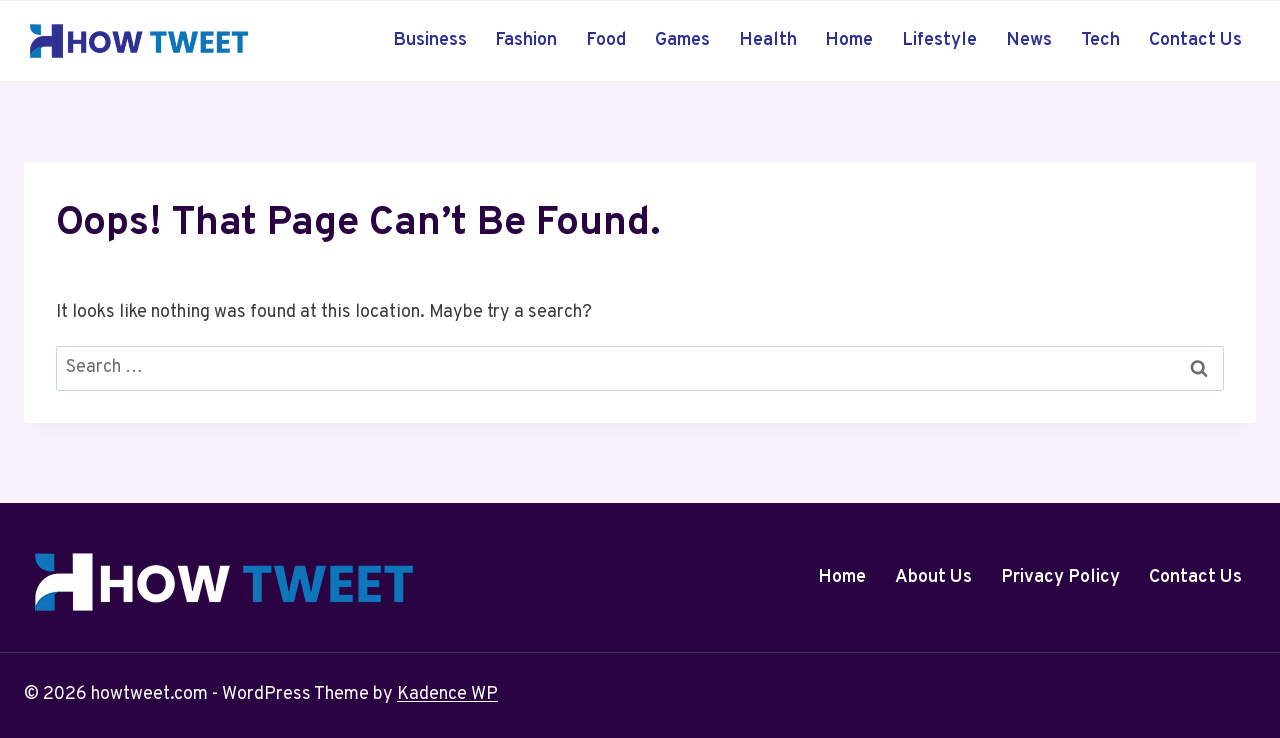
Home (849, 40)
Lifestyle (939, 40)
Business (430, 40)
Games (682, 40)
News (1029, 40)
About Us (933, 577)
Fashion (526, 40)
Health (768, 40)
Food (606, 40)
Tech (1100, 40)
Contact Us (1195, 40)
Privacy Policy (1060, 577)
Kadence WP (447, 694)
